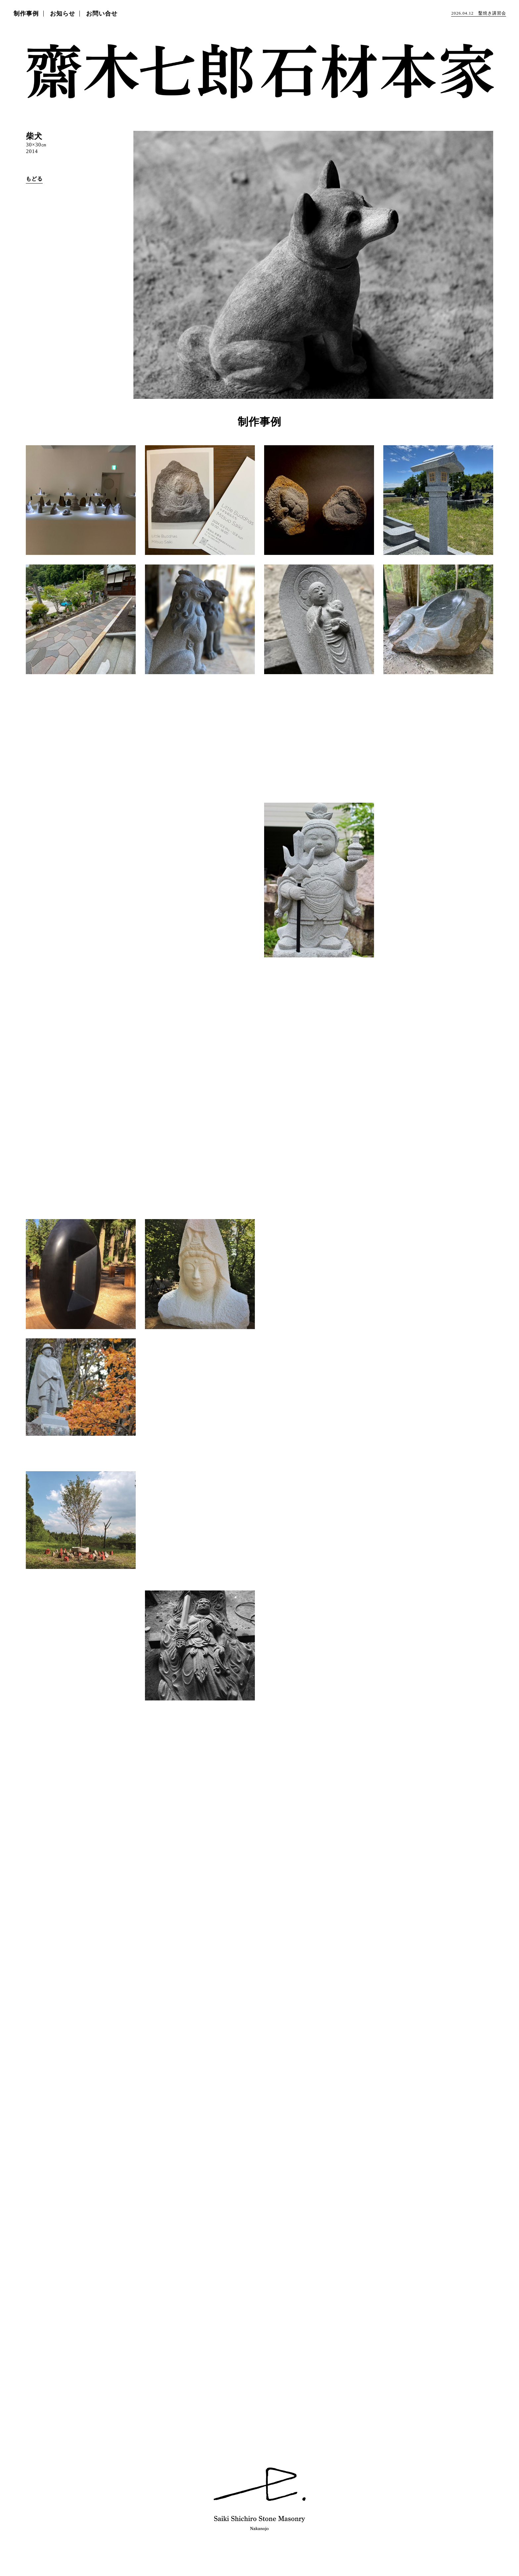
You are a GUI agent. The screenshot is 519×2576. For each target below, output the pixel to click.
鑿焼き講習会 (478, 13)
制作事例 (26, 13)
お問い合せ (102, 13)
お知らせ (62, 13)
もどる (34, 179)
